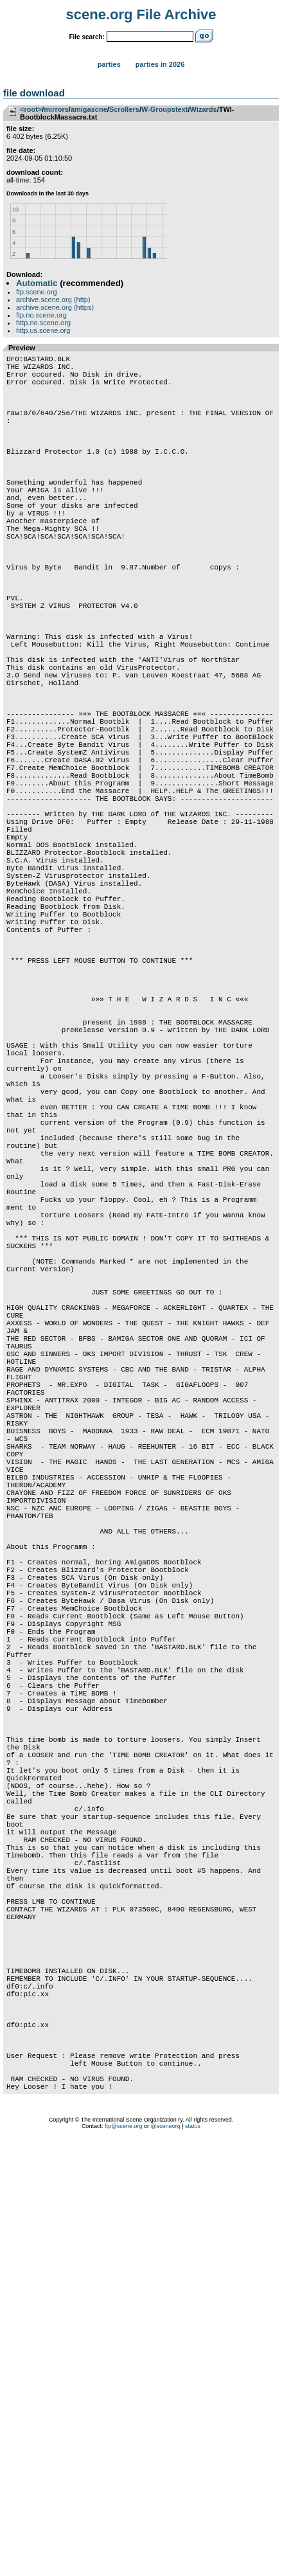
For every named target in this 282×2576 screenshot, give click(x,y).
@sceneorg (166, 2560)
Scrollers (124, 109)
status (192, 2560)
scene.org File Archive (141, 14)
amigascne (89, 109)
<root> (31, 109)
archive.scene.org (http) (53, 299)
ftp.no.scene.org (41, 315)
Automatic (36, 283)
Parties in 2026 (160, 64)
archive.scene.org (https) (55, 307)
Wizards (203, 109)
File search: (87, 36)
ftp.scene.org (36, 292)
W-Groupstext (164, 109)
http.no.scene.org (43, 322)
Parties (109, 64)
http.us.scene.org (43, 330)
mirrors (56, 109)
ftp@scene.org (124, 2560)
